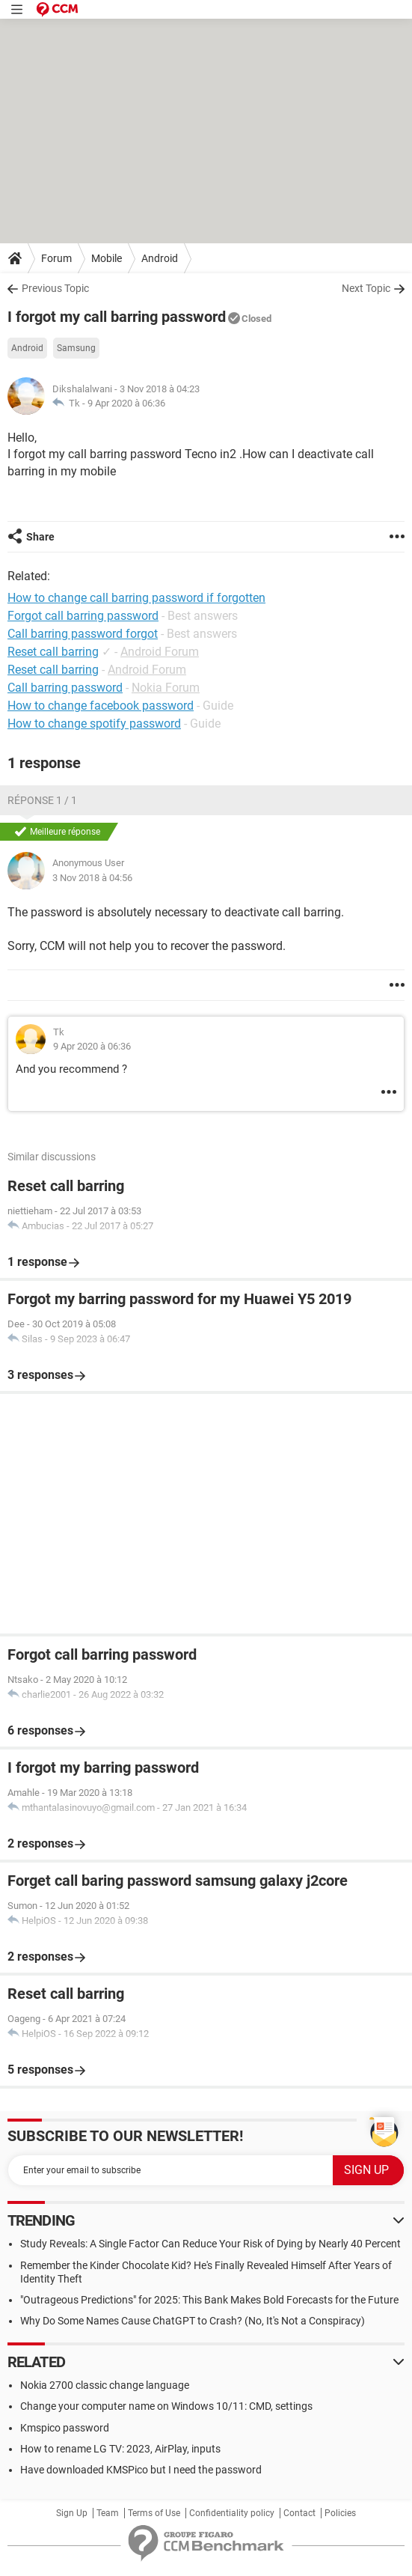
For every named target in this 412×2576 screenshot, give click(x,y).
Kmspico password (64, 2428)
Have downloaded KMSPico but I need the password (141, 2470)
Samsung (76, 348)
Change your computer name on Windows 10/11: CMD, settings (166, 2406)
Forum (56, 258)
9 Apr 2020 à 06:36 (126, 403)
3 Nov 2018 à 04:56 (92, 877)
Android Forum (159, 652)
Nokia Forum (166, 687)
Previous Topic (55, 288)
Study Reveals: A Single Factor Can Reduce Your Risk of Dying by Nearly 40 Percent (210, 2244)
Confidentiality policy (231, 2513)
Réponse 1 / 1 (42, 800)
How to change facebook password (100, 705)
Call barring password (65, 687)
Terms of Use (154, 2513)
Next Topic (366, 288)
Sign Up (71, 2513)
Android (159, 258)
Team (107, 2513)
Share (40, 537)
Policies (340, 2513)
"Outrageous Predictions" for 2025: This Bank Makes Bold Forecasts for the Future (209, 2300)
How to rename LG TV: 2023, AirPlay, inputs (120, 2449)
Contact (299, 2513)
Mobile (106, 258)
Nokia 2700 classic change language (104, 2385)
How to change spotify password (94, 723)
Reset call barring (53, 652)
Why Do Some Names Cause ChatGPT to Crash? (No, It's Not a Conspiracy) (192, 2321)
